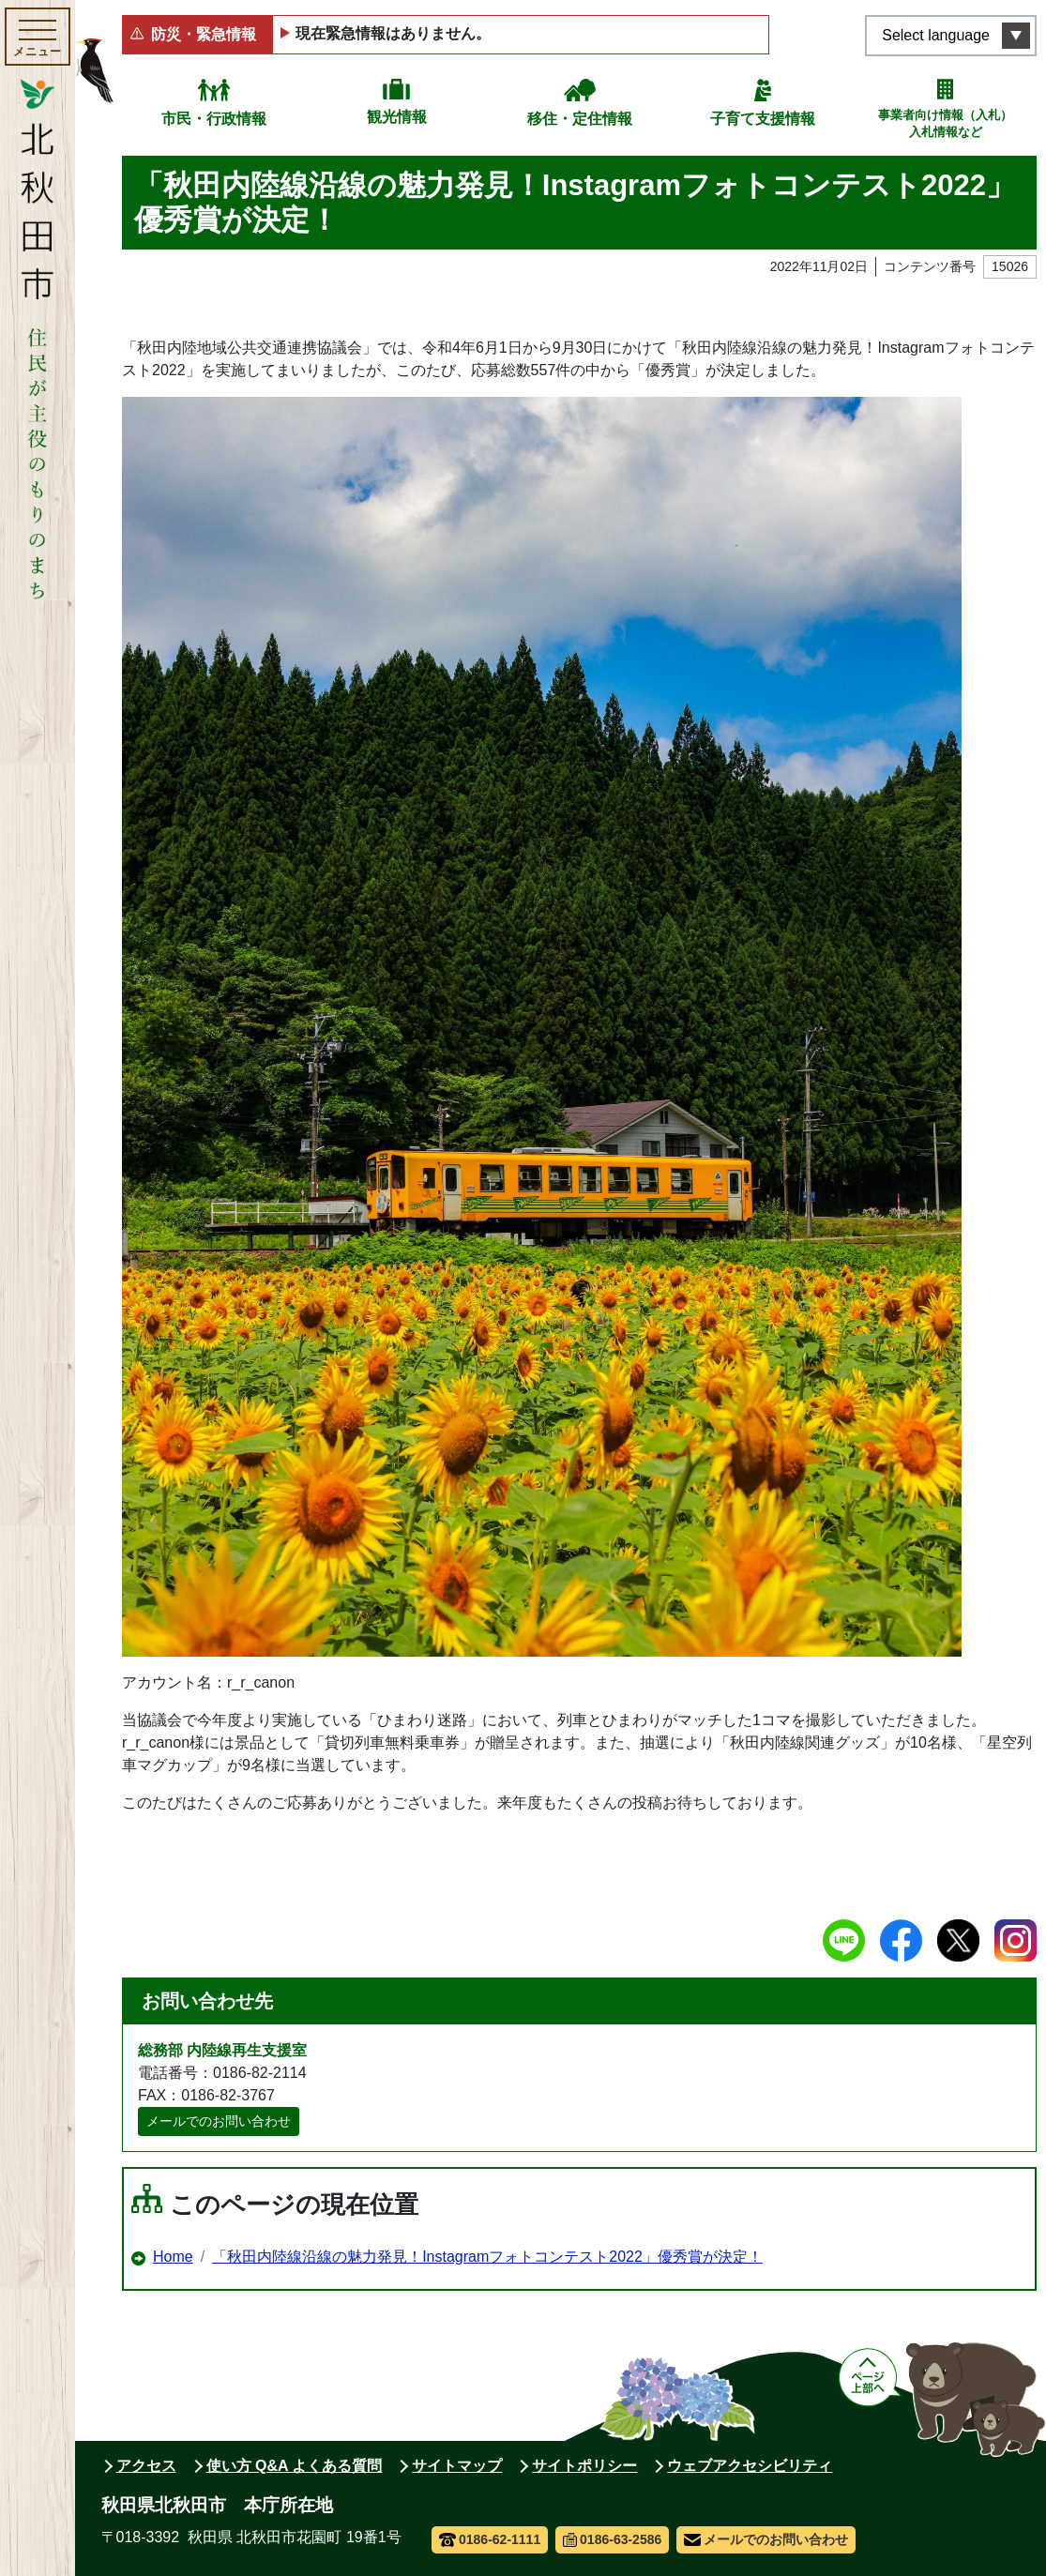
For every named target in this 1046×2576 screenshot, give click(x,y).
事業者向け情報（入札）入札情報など (945, 123)
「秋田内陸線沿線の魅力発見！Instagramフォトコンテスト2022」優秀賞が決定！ (487, 2257)
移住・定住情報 (579, 119)
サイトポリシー (584, 2466)
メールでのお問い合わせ (218, 2121)
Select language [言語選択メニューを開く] (936, 35)
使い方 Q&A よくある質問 (294, 2466)
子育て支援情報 (762, 119)
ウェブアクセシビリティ (749, 2466)
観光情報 (397, 117)
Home (173, 2257)
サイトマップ (457, 2466)
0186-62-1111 (490, 2539)
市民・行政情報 (213, 119)
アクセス (146, 2466)
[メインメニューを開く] (37, 37)
